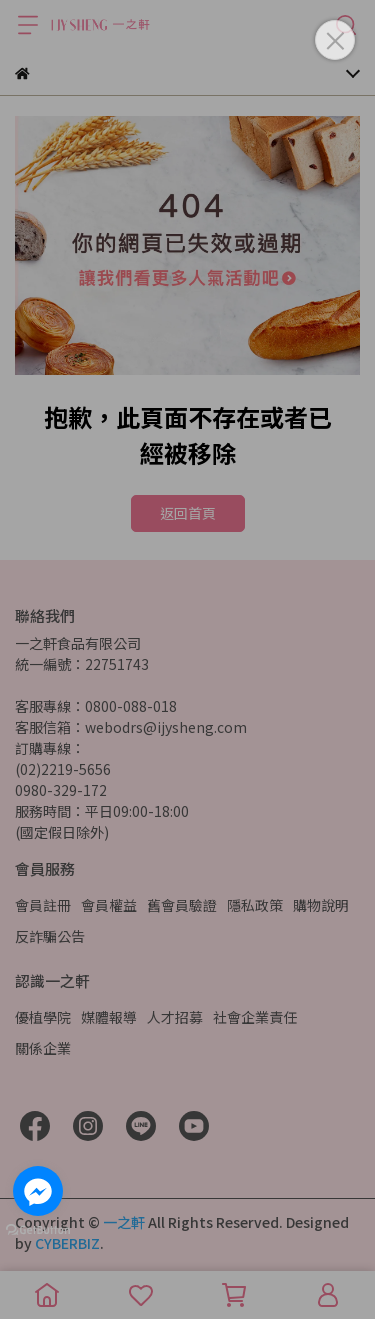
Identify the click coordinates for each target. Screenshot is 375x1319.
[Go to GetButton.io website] (38, 1229)
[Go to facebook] (38, 1191)
